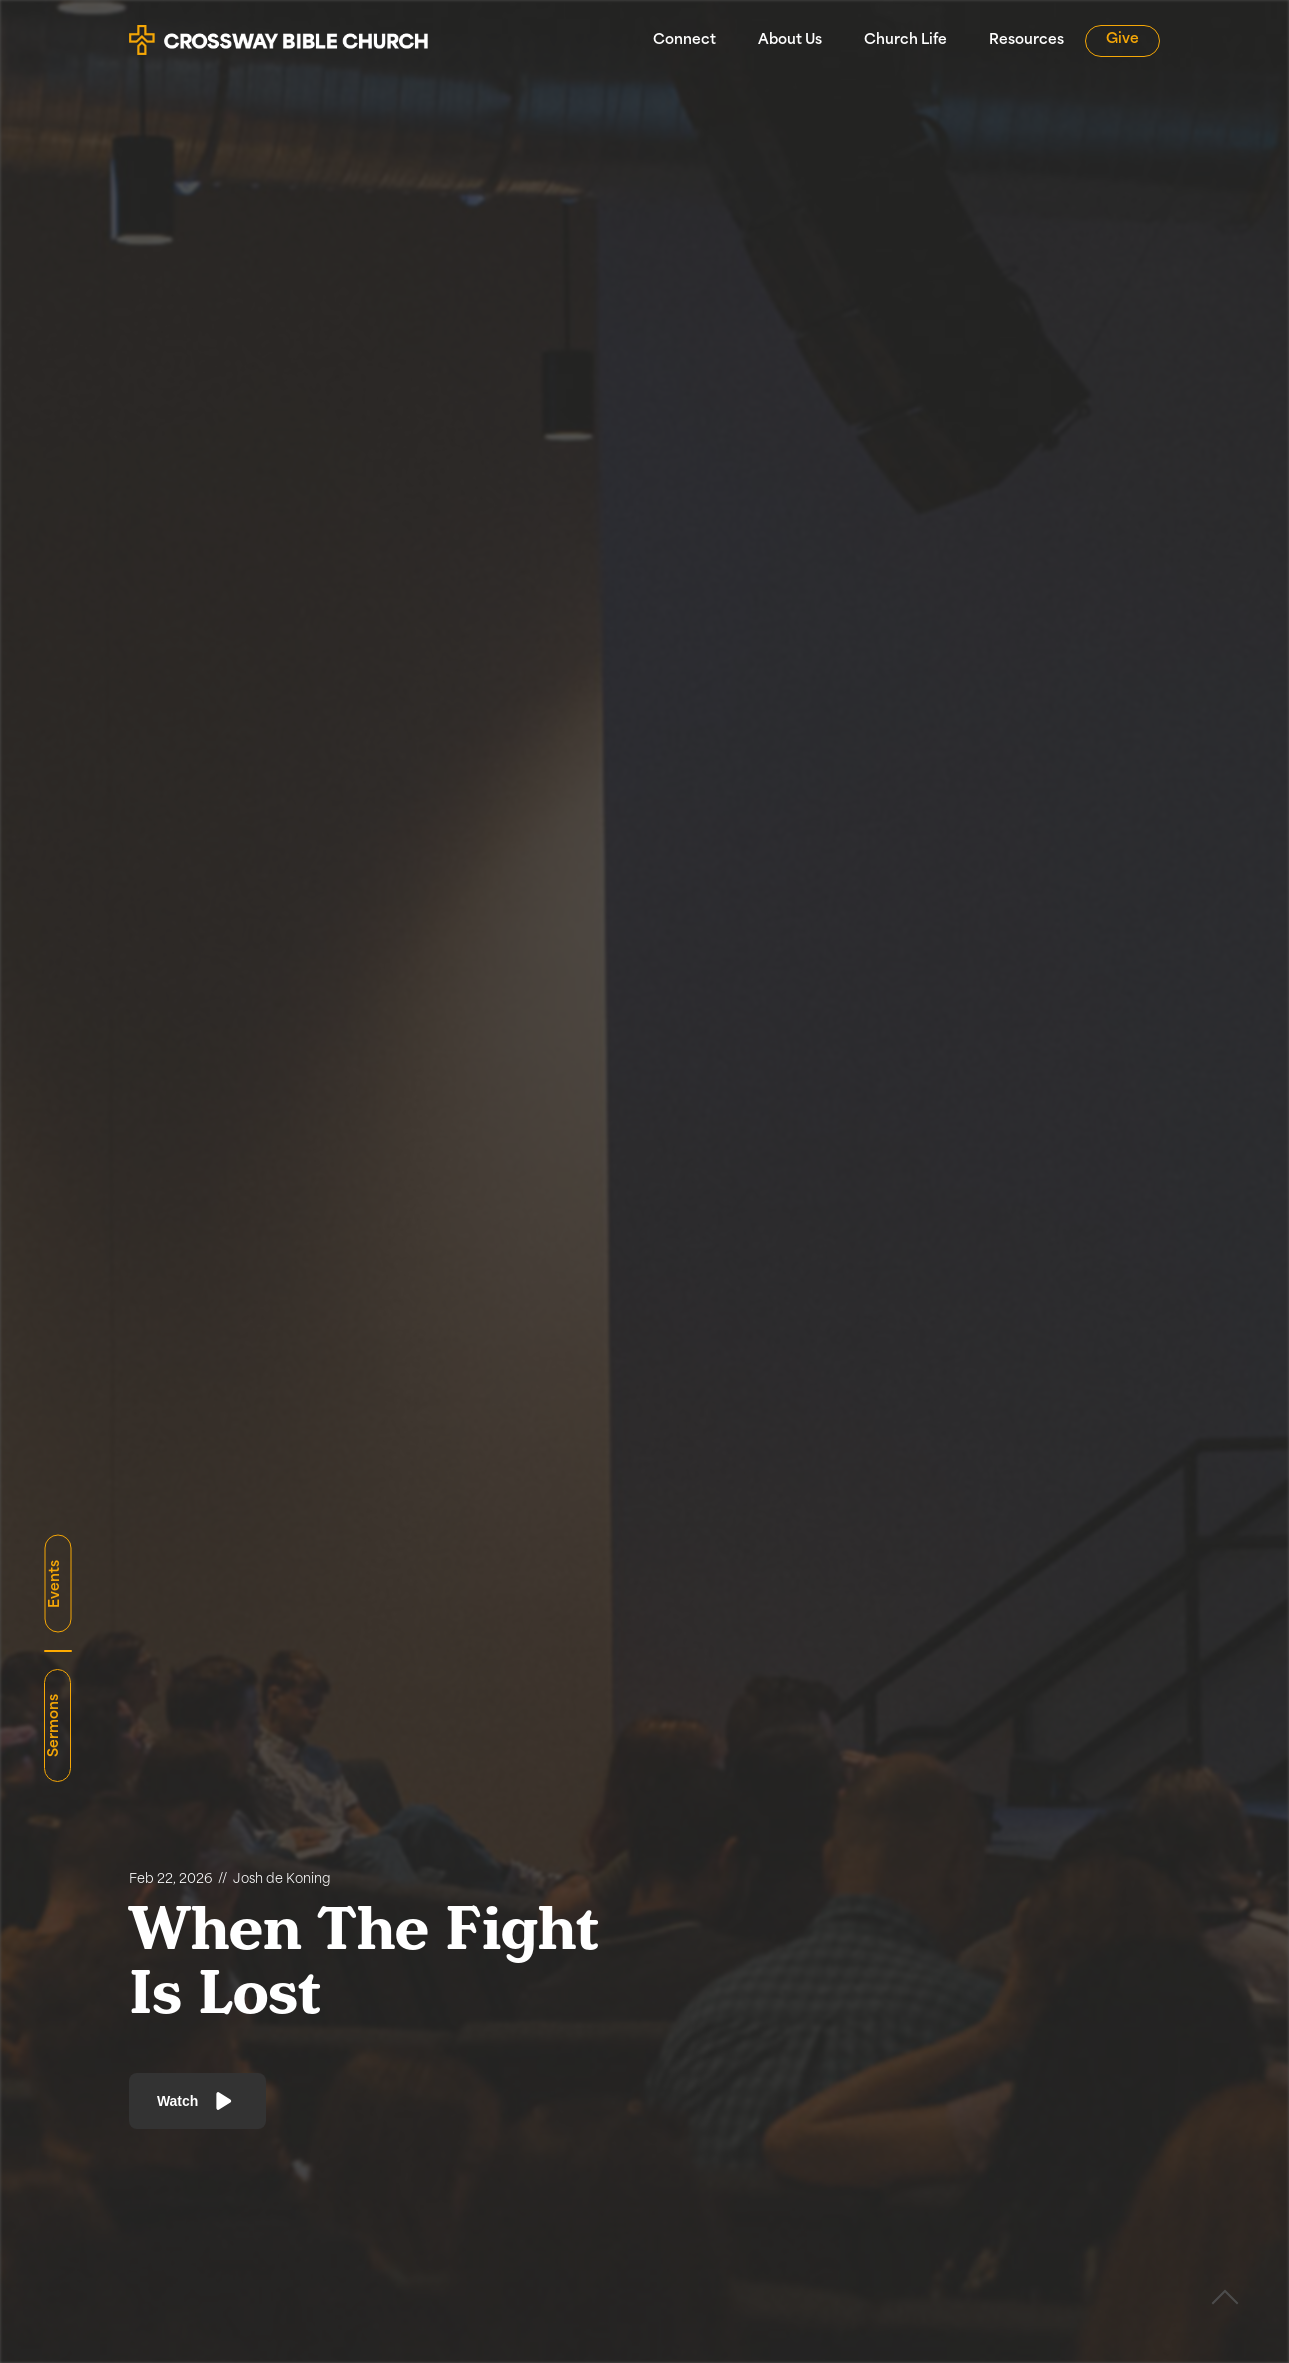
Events (54, 1584)
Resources (1026, 40)
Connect (684, 40)
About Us (790, 40)
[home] (279, 32)
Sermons (54, 1725)
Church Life (905, 40)
